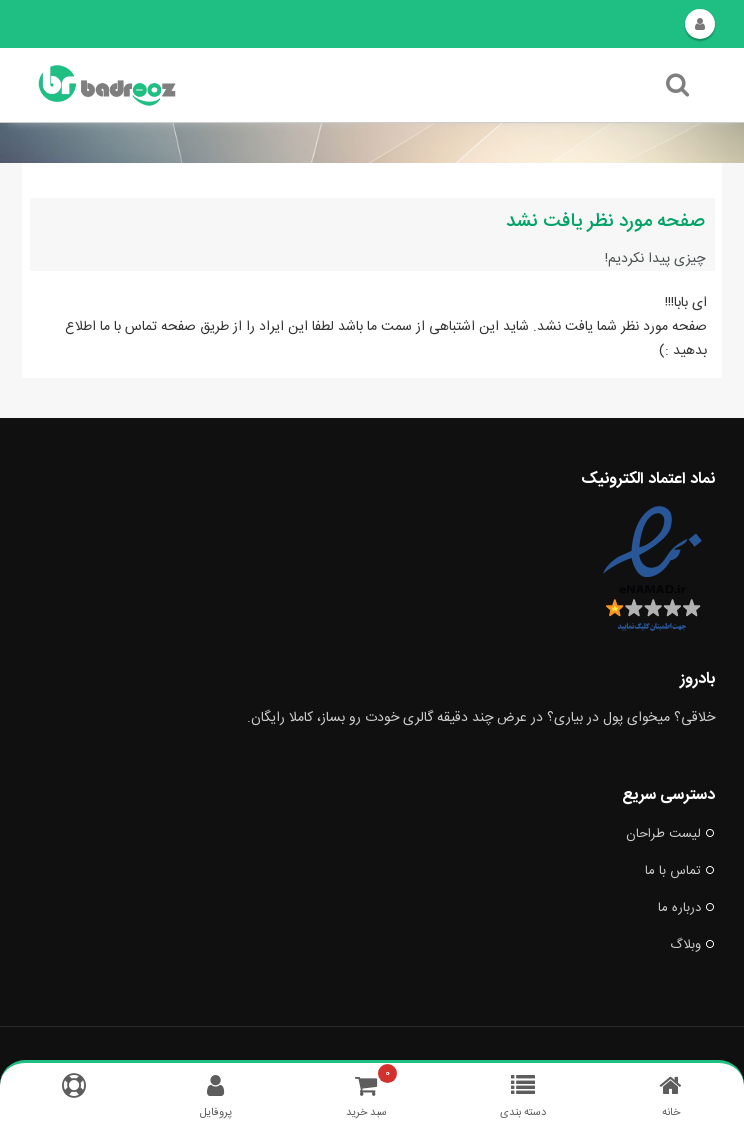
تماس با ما (680, 871)
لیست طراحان (670, 834)
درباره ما (686, 908)
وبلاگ (692, 945)
